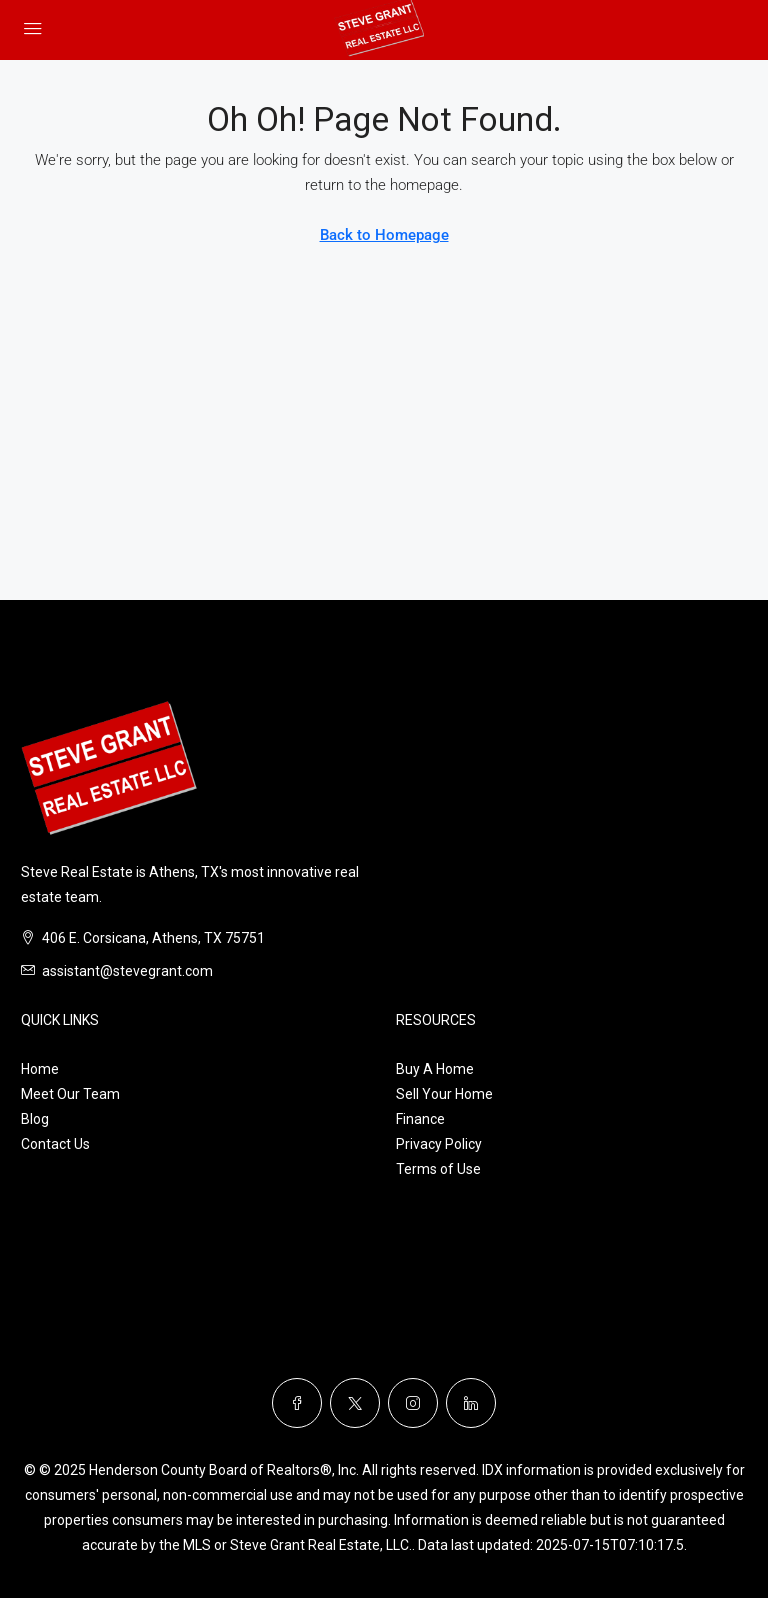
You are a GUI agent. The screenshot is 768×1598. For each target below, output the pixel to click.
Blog (35, 1119)
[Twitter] (355, 1403)
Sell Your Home (444, 1094)
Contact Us (55, 1144)
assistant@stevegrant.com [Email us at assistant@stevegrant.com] (127, 971)
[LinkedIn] (471, 1403)
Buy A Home (435, 1069)
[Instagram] (413, 1403)
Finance (420, 1119)
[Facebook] (297, 1403)
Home (40, 1069)
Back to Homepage (384, 235)
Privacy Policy (439, 1144)
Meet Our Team (70, 1094)
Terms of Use (438, 1169)
